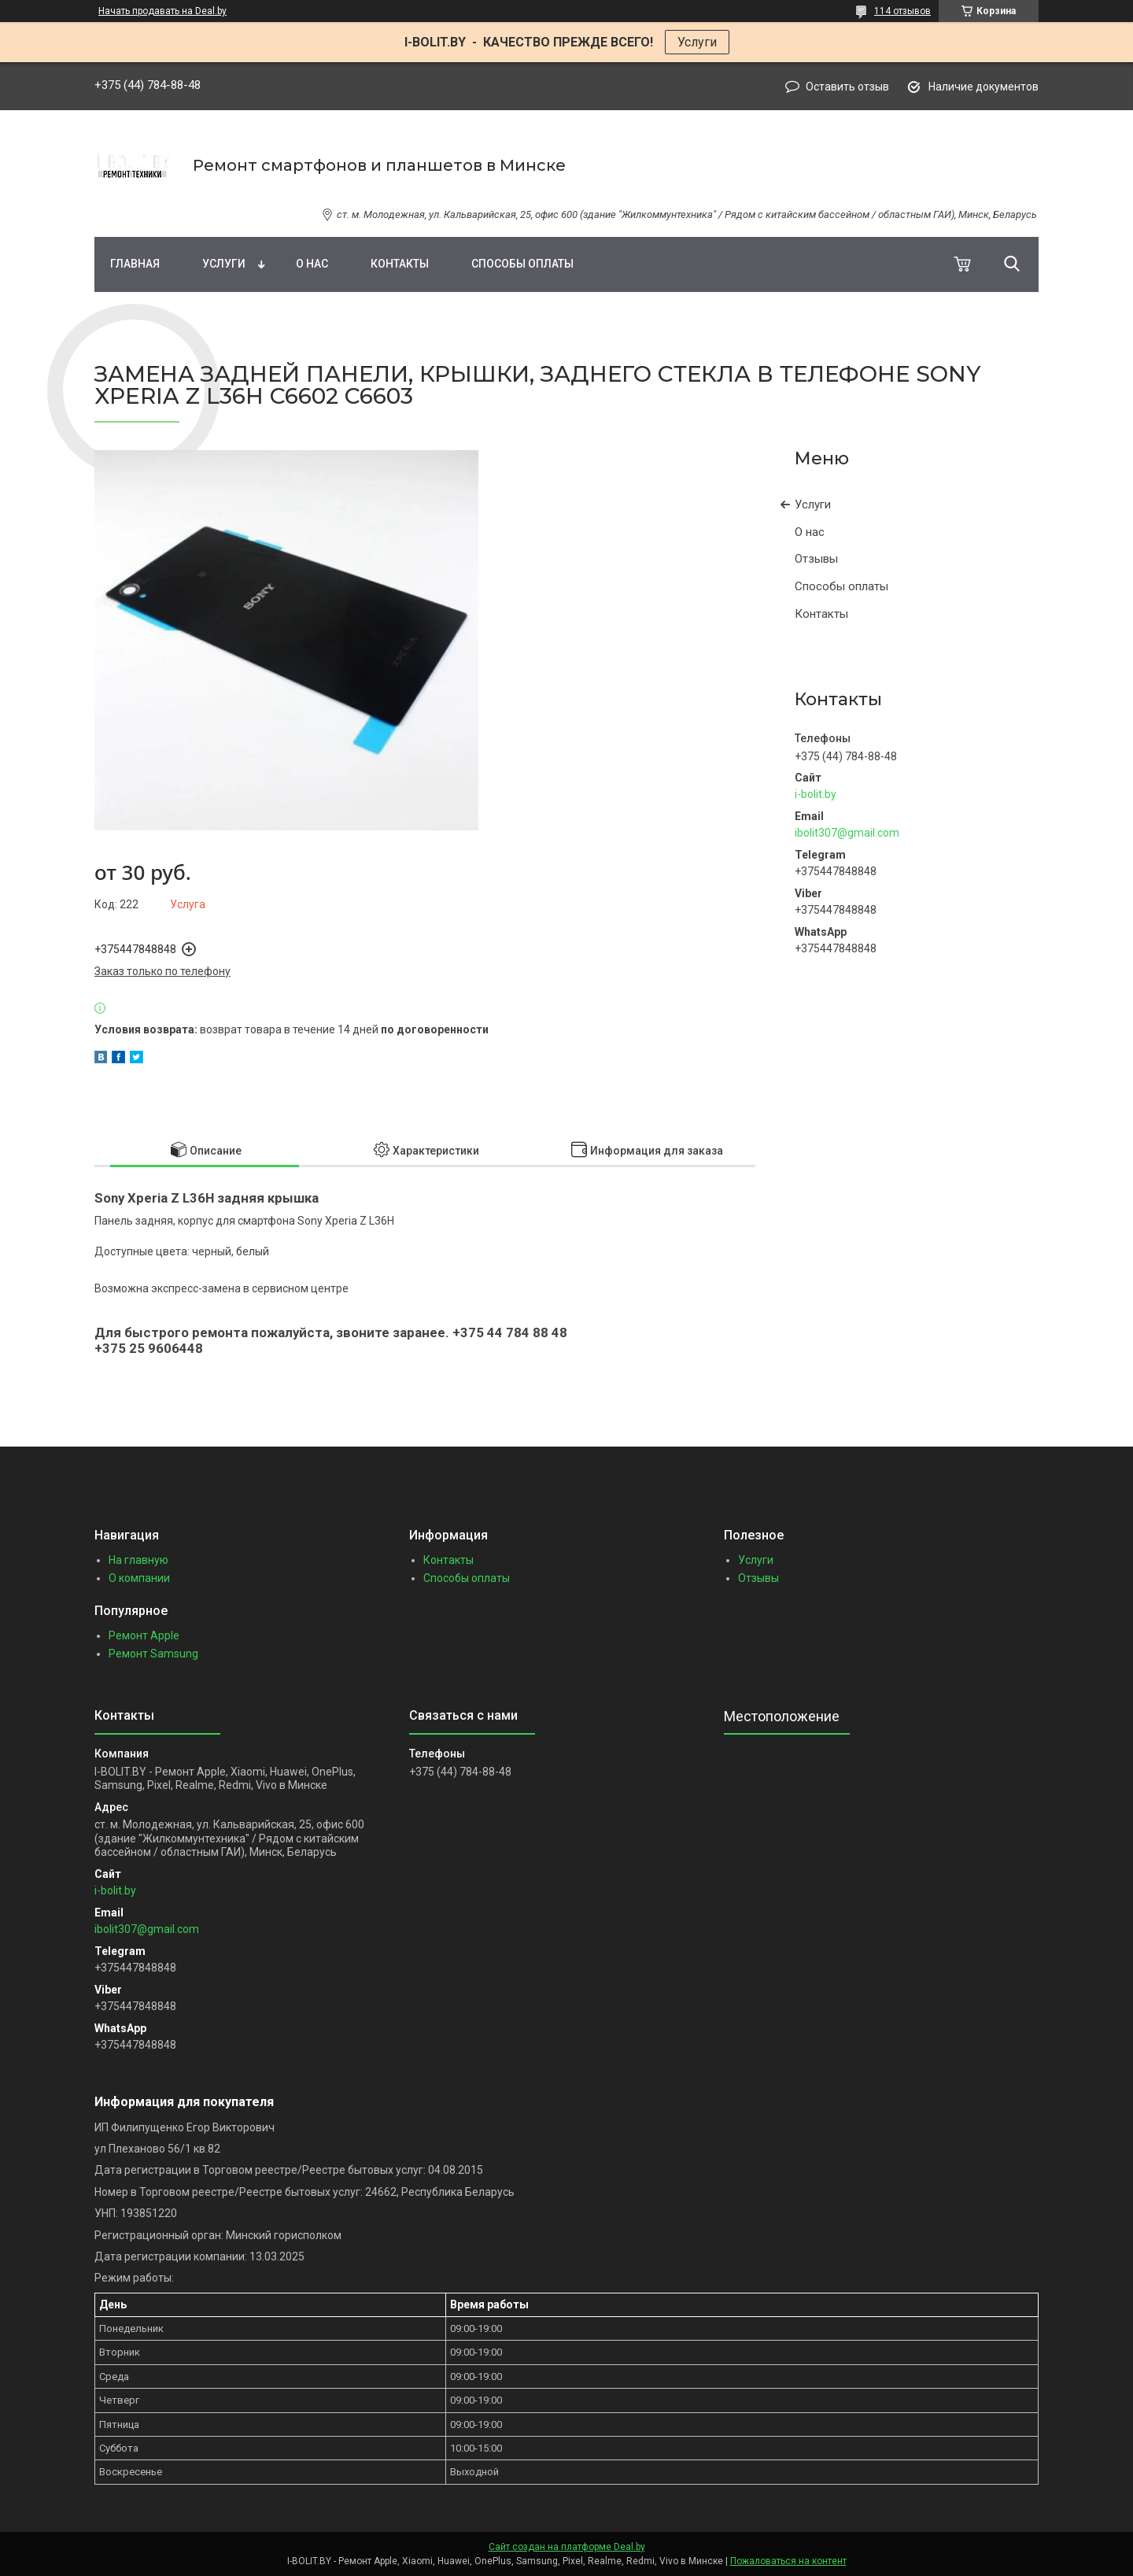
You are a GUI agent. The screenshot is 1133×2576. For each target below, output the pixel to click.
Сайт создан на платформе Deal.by (567, 2546)
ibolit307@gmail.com (847, 832)
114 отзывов (902, 11)
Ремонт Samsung (153, 1653)
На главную (138, 1560)
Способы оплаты (522, 263)
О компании (139, 1578)
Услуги (697, 42)
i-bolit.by (815, 794)
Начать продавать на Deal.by (162, 11)
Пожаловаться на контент (788, 2561)
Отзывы (816, 559)
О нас (312, 263)
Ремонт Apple (144, 1635)
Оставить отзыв (847, 86)
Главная (135, 263)
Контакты (400, 263)
